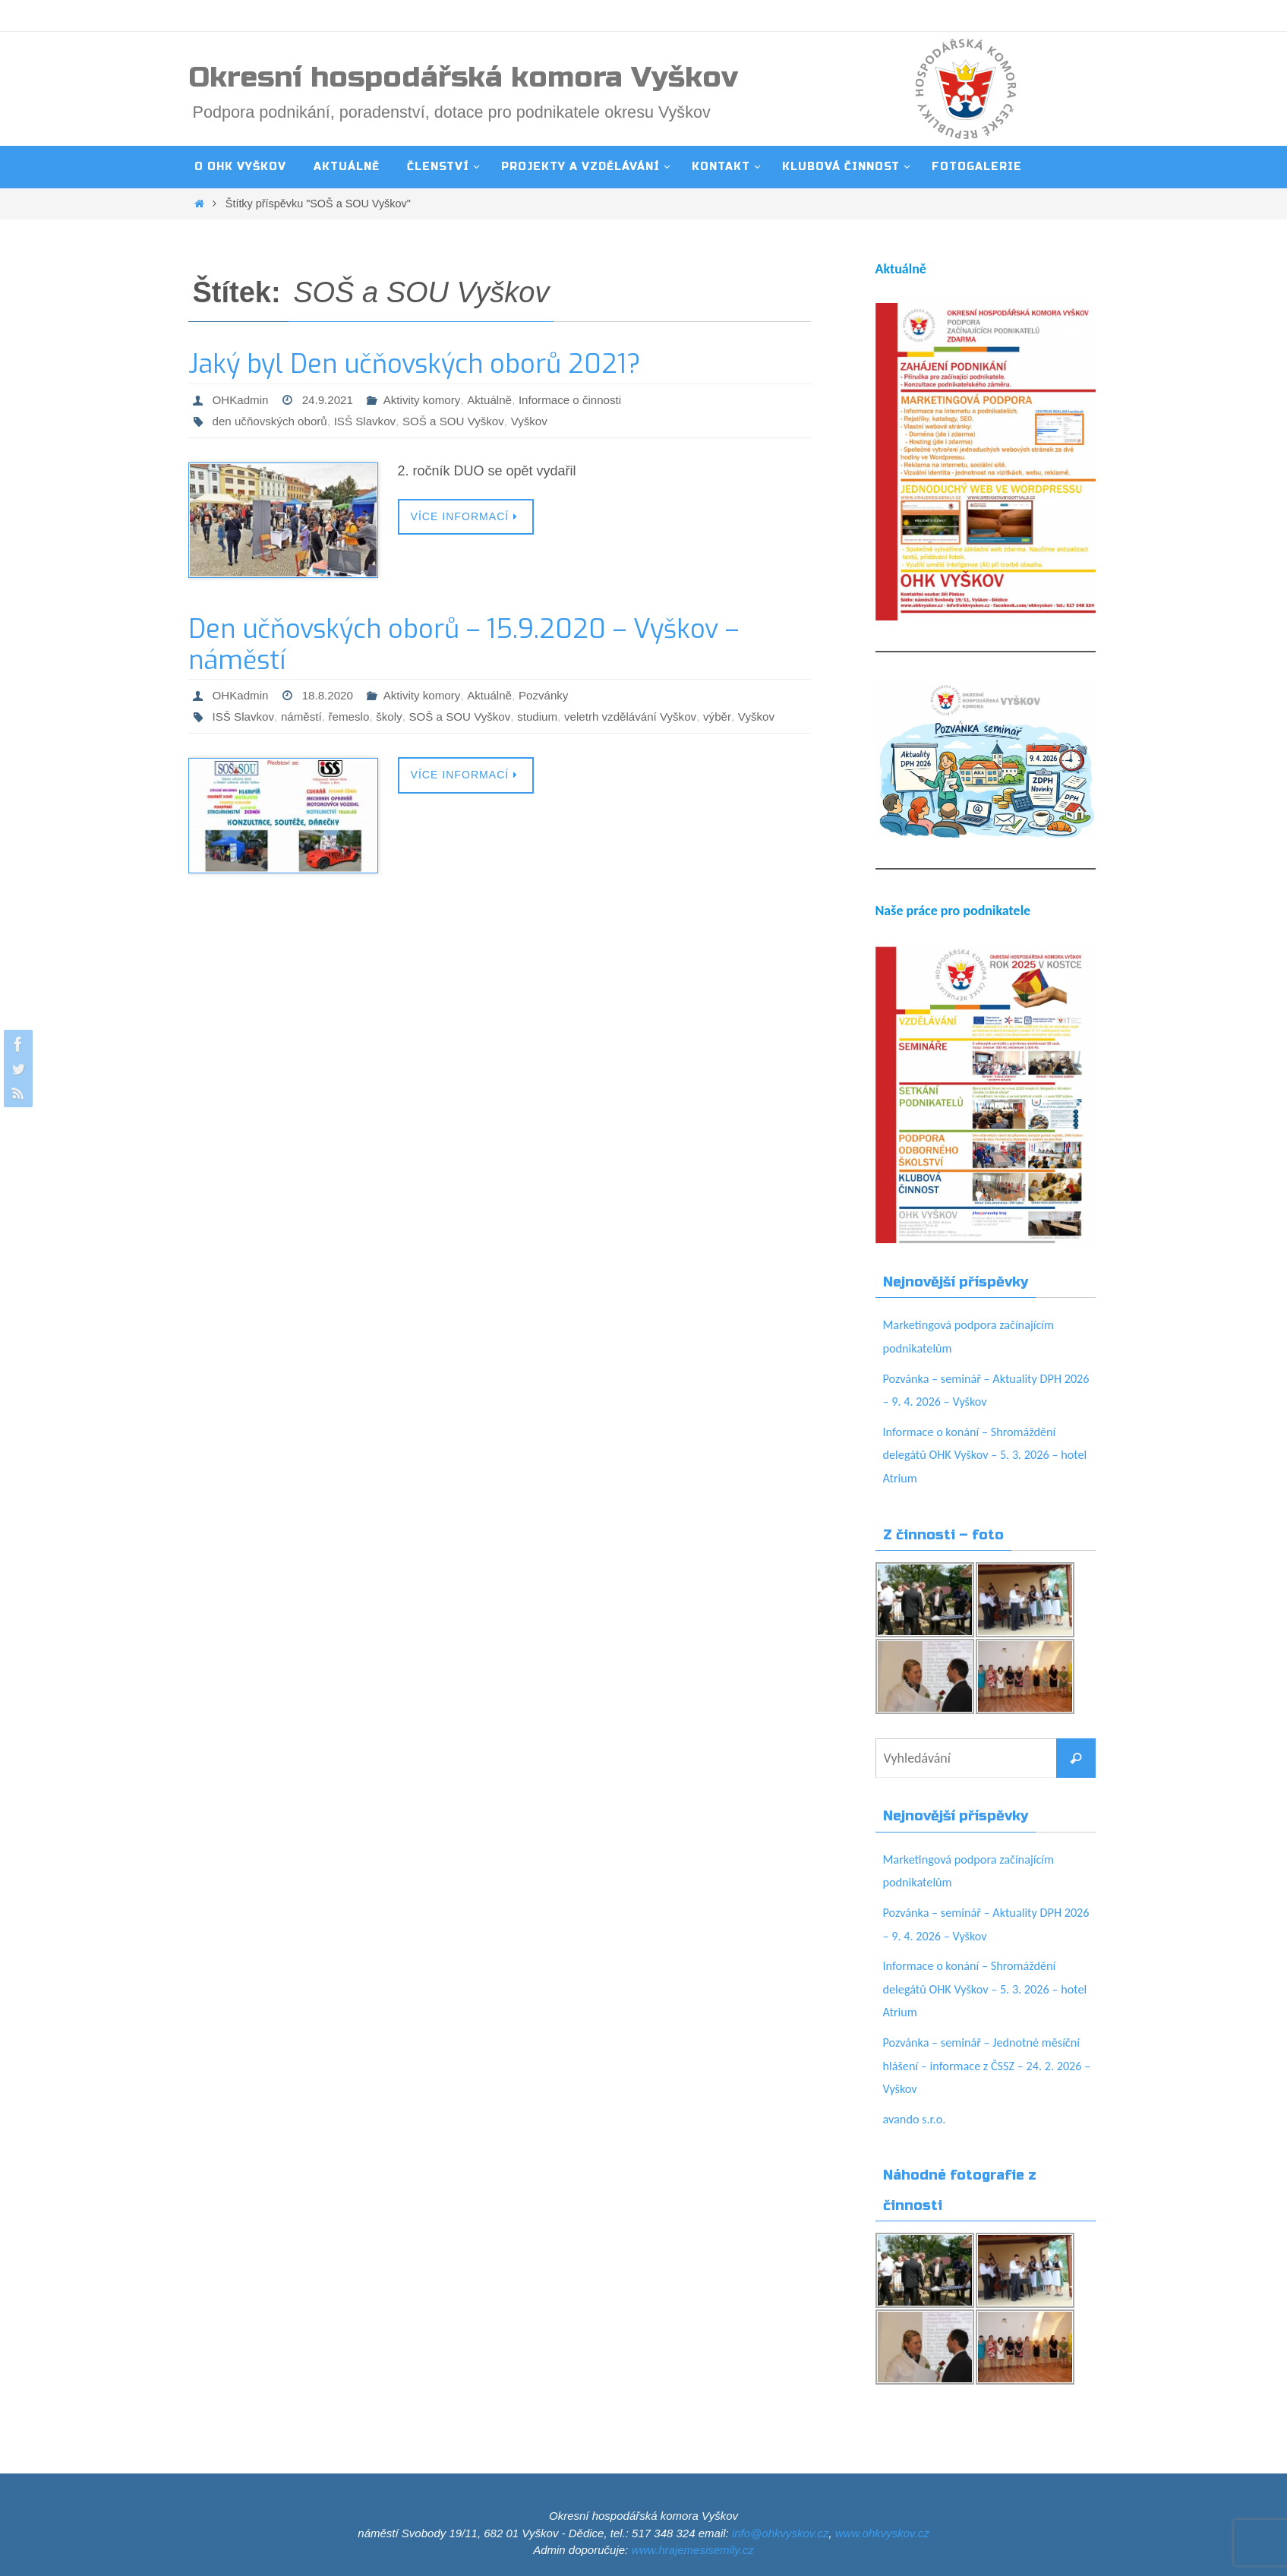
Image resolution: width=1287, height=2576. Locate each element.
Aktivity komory (430, 399)
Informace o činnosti (585, 399)
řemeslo (355, 716)
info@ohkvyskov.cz (780, 2533)
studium (552, 716)
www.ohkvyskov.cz (882, 2533)
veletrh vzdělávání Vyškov (649, 716)
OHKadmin (242, 399)
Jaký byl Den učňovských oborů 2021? (414, 364)
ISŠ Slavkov (373, 421)
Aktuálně (499, 399)
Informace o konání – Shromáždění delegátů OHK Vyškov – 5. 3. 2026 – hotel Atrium (980, 1454)
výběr (740, 716)
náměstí (305, 716)
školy (396, 716)
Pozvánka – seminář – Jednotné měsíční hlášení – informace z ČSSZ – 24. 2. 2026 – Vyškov (983, 2065)
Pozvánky (557, 695)
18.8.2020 (332, 695)
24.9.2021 (332, 399)
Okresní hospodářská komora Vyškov (463, 77)
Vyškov (544, 421)
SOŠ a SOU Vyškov (465, 421)
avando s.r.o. (918, 2118)
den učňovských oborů (273, 421)
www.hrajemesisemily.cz (692, 2549)
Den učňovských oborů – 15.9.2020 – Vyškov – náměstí (463, 644)
